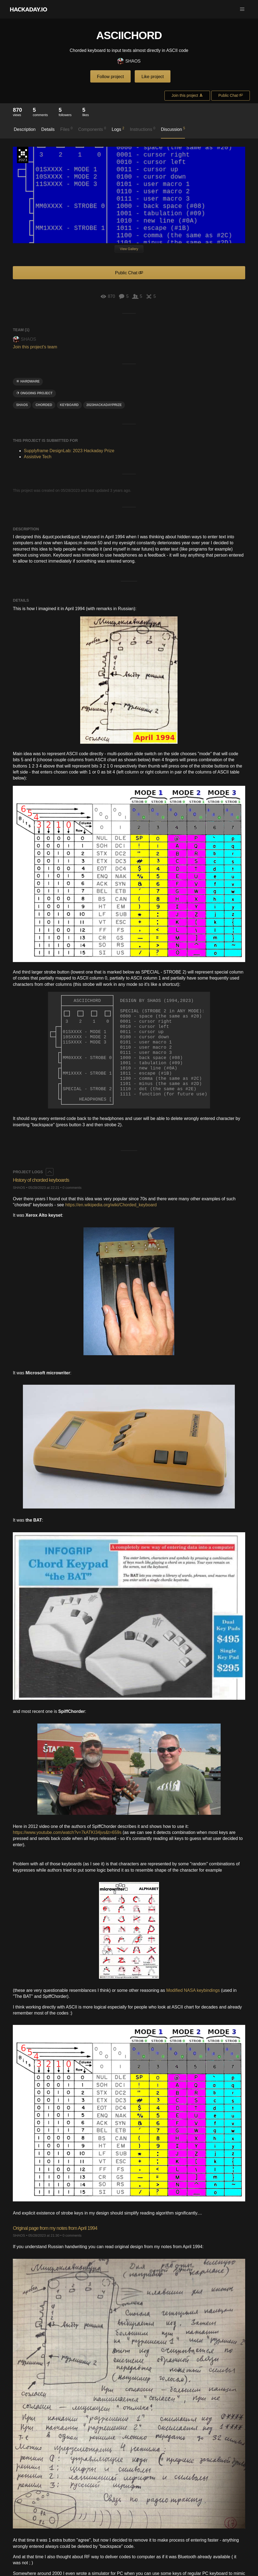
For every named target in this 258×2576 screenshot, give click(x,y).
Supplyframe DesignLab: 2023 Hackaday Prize (22, 155)
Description (24, 129)
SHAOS (128, 61)
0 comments (72, 1188)
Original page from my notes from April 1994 (55, 2228)
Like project (153, 76)
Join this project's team (35, 347)
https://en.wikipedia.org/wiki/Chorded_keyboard (111, 1204)
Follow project (110, 76)
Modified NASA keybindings (193, 1990)
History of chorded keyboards (41, 1180)
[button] (242, 9)
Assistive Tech (37, 456)
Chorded (43, 405)
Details (48, 129)
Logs (118, 129)
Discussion (173, 129)
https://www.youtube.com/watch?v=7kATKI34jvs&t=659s (67, 1832)
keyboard (69, 405)
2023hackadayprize (104, 405)
